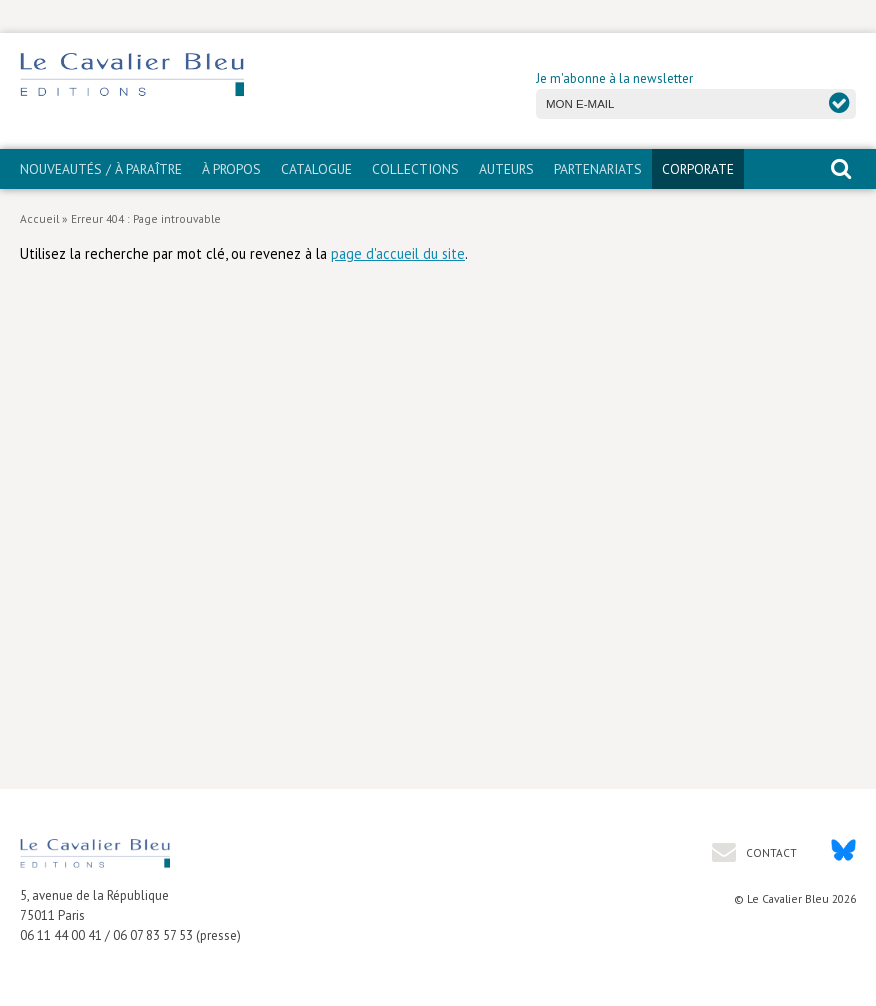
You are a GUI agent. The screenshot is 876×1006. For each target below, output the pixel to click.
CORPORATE (698, 169)
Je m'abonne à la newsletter (614, 78)
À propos (231, 169)
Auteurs (506, 169)
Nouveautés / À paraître (101, 169)
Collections (415, 169)
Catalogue (316, 169)
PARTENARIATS (598, 169)
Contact (770, 852)
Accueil (39, 218)
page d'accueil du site (398, 253)
